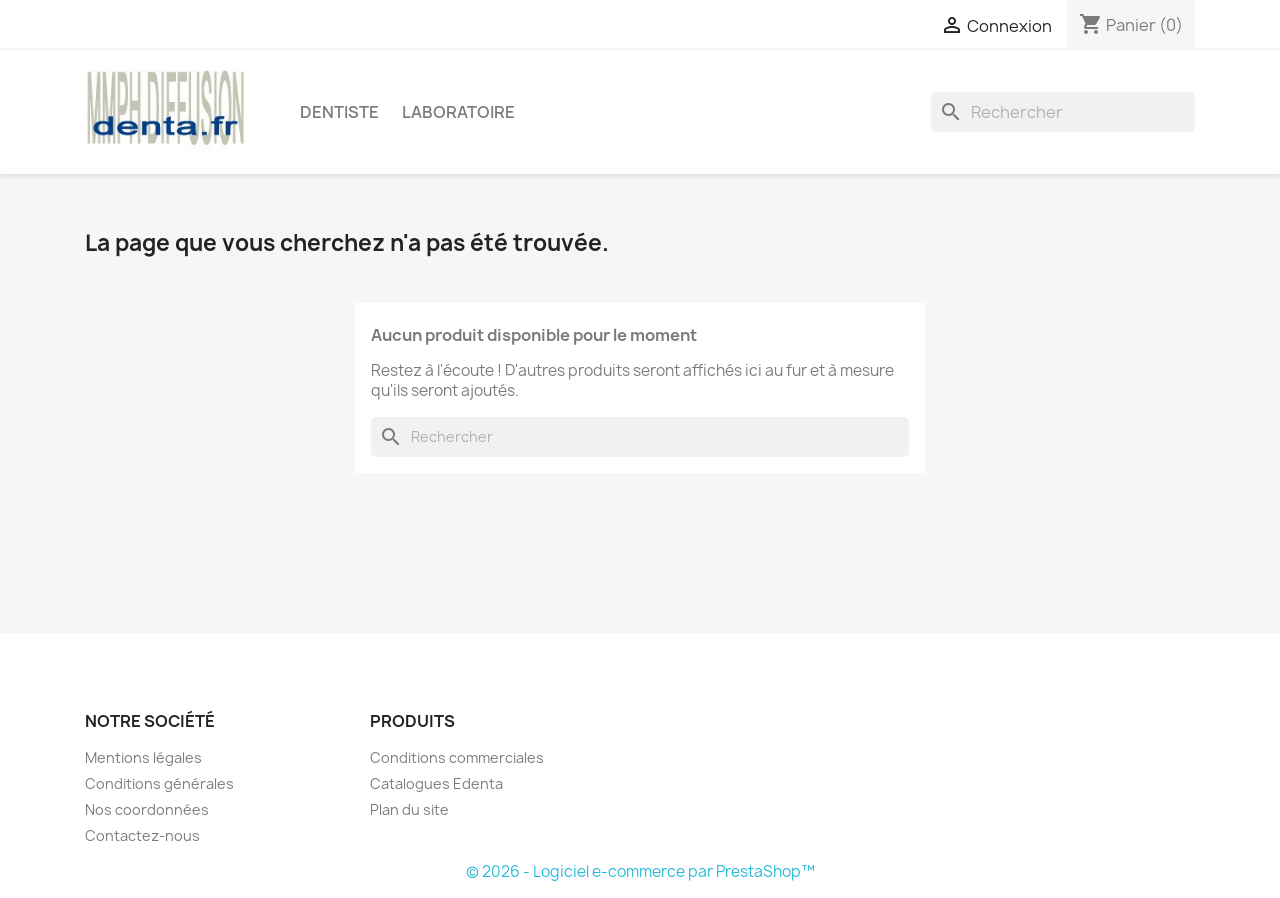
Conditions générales (159, 783)
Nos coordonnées (147, 809)
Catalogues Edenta (436, 783)
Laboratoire (458, 112)
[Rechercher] (1063, 112)
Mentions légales (143, 757)
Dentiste (339, 112)
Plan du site (409, 809)
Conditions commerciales (457, 757)
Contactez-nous (142, 835)
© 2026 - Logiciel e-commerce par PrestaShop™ (640, 871)
